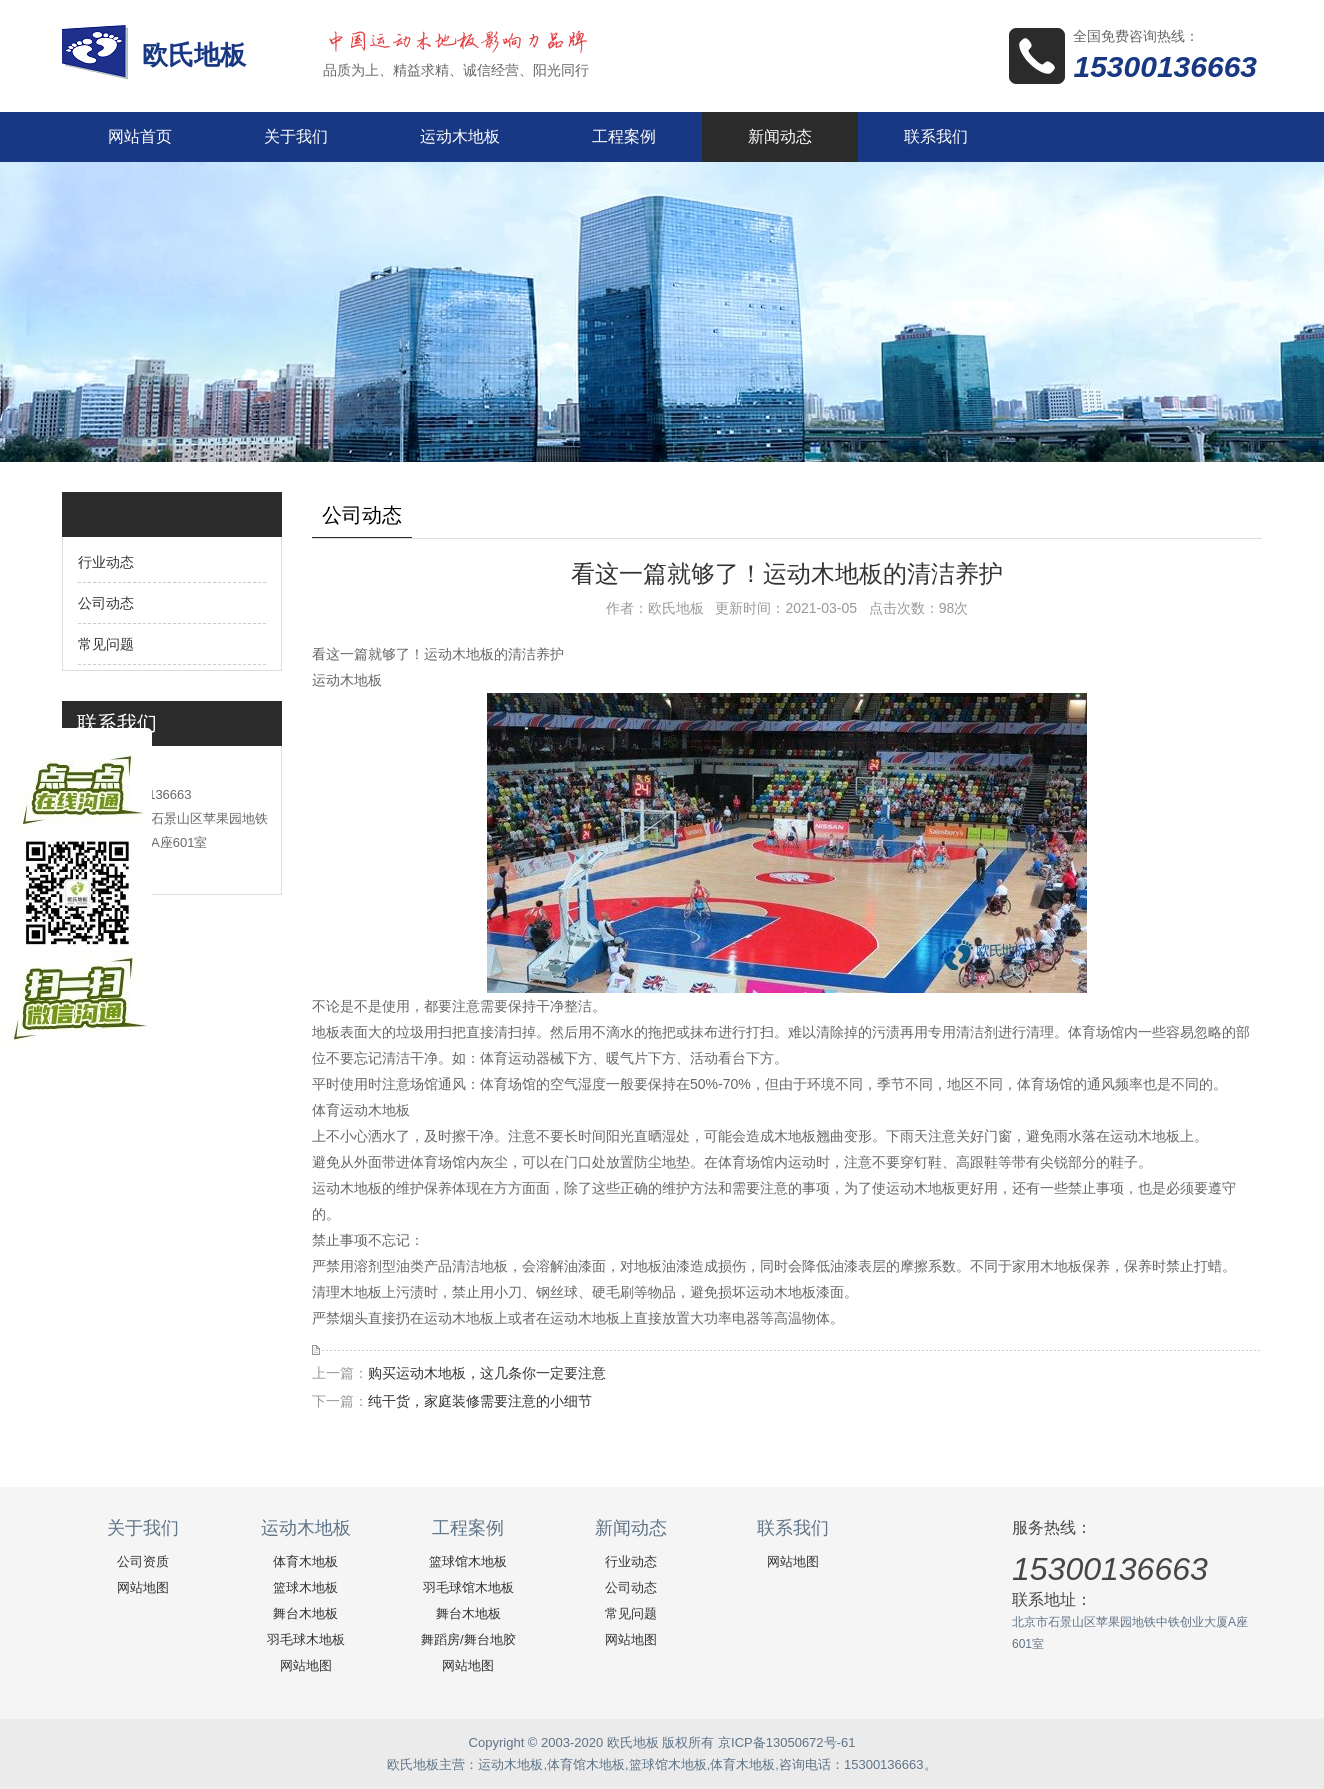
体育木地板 (305, 1561)
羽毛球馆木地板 (468, 1587)
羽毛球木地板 (306, 1639)
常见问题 (106, 644)
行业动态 (106, 562)
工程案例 (624, 136)
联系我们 (936, 136)
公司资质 (143, 1561)
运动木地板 (460, 136)
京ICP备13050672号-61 (786, 1742)
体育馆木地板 (586, 1764)
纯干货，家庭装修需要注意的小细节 (480, 1401)
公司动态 (106, 603)
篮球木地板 (305, 1587)
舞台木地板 (305, 1613)
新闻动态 (780, 136)
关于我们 (296, 136)
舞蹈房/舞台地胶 (468, 1639)
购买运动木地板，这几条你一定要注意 (487, 1373)
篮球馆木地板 (468, 1561)
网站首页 (140, 136)
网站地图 (143, 1587)
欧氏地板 (197, 55)
